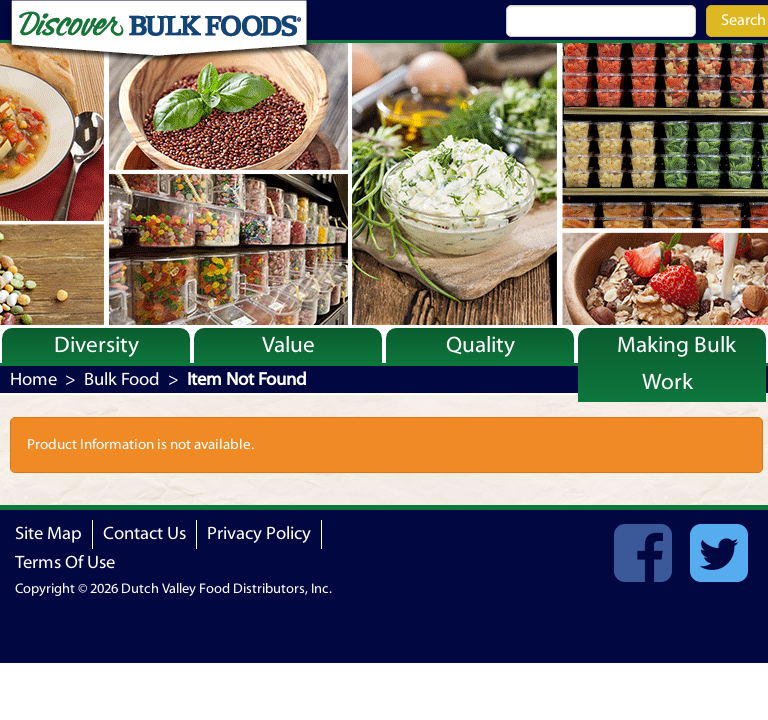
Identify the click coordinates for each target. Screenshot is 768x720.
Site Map (48, 533)
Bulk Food (122, 379)
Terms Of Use (65, 562)
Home (33, 379)
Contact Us (144, 533)
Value (288, 345)
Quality (480, 345)
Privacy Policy (259, 533)
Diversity (96, 345)
